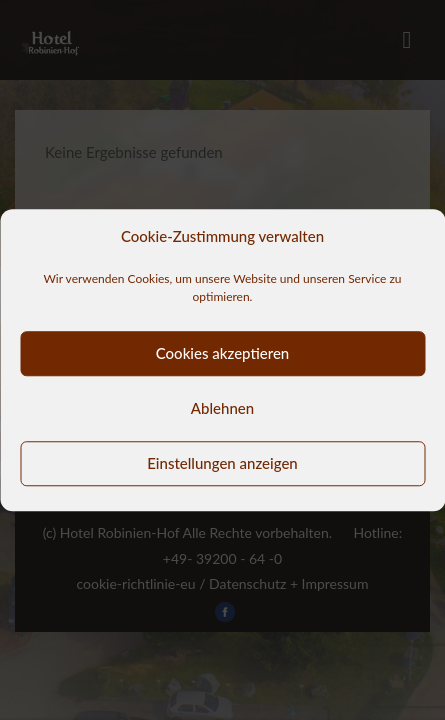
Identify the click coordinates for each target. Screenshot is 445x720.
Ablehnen (222, 408)
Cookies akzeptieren (223, 353)
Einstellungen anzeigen (222, 463)
